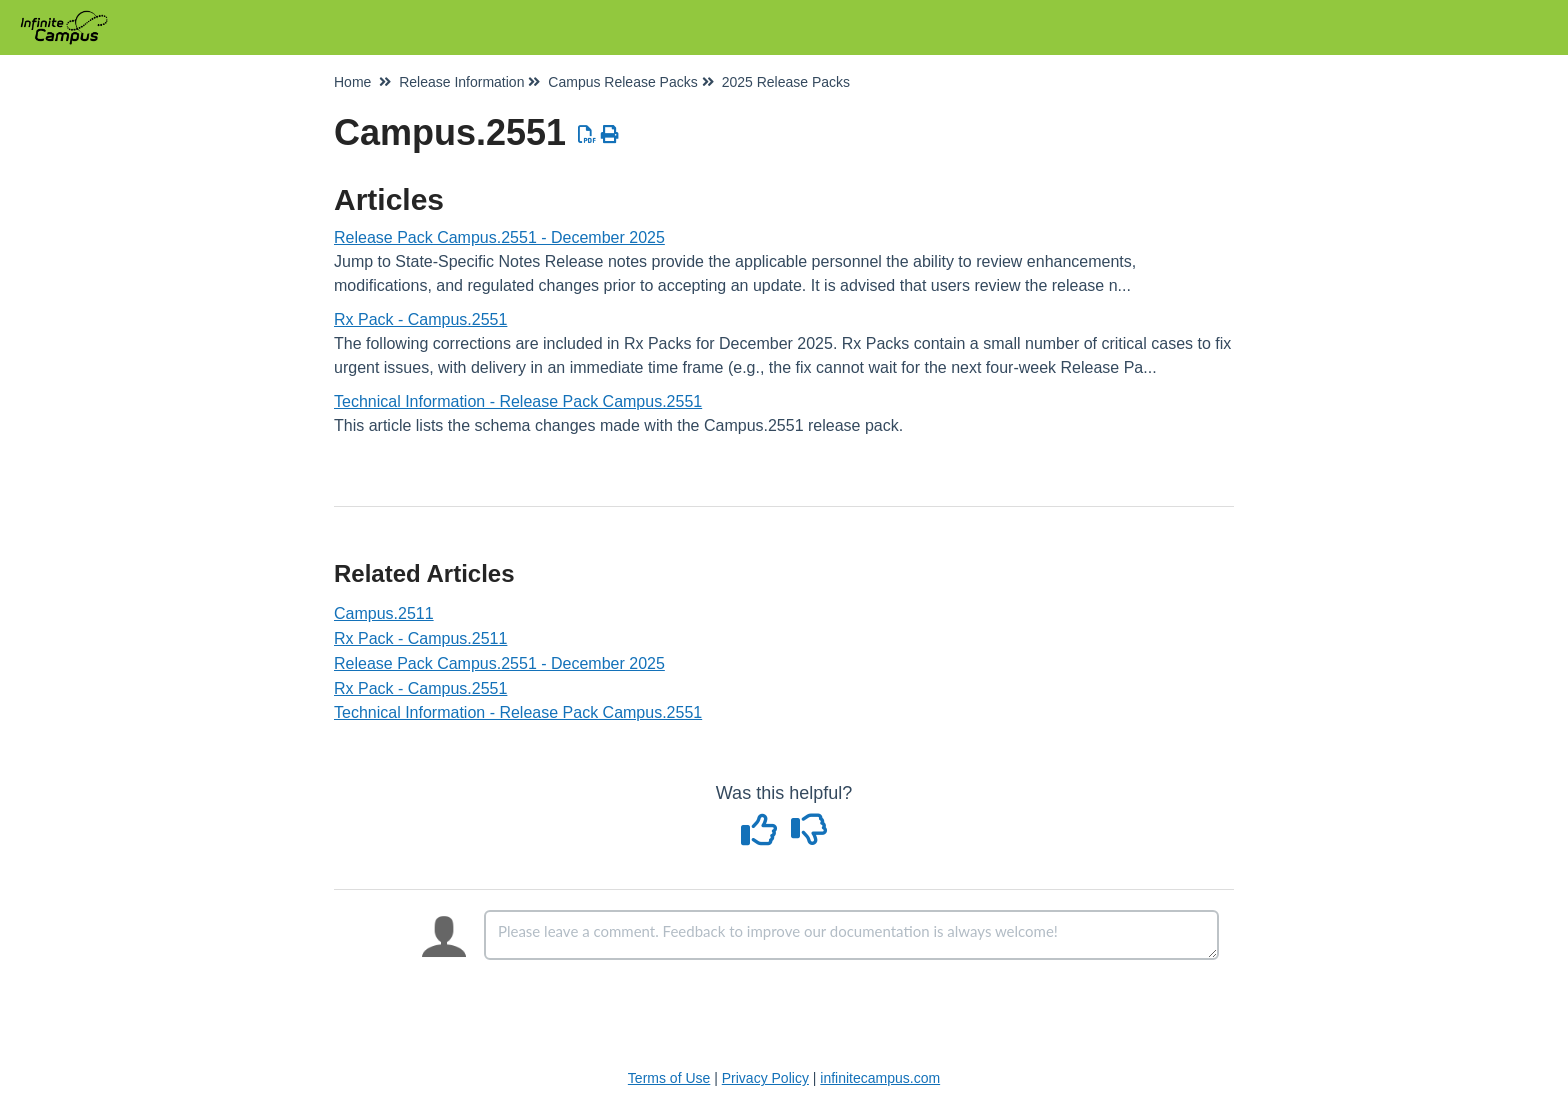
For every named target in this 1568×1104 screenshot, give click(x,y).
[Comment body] (851, 935)
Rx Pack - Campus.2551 (420, 319)
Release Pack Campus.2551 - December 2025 (499, 237)
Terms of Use (669, 1078)
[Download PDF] (587, 135)
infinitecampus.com (880, 1078)
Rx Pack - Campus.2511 (420, 638)
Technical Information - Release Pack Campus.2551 (518, 401)
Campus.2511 (384, 613)
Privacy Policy (765, 1078)
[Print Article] (610, 135)
